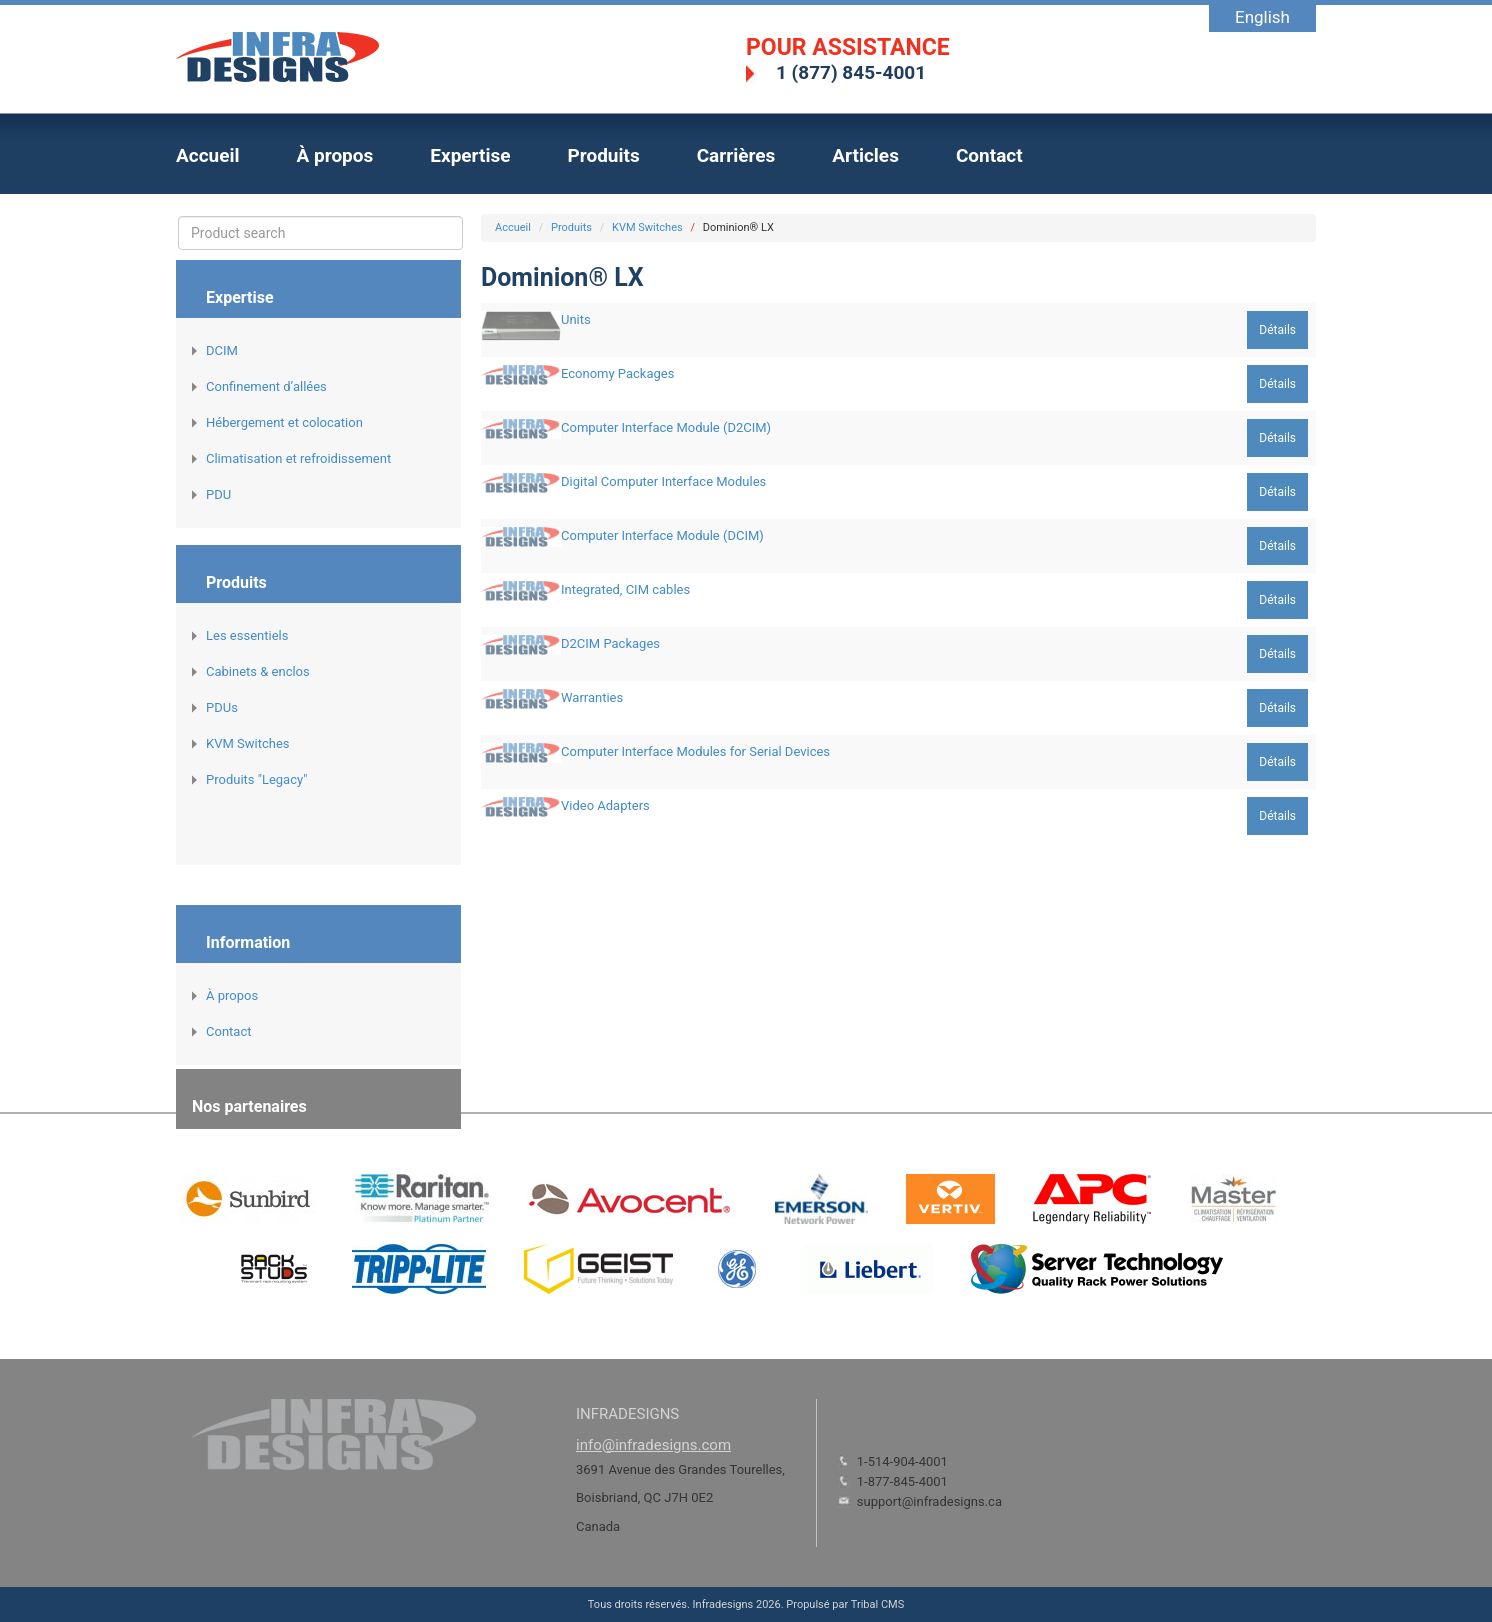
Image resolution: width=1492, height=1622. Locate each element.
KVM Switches (247, 743)
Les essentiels (247, 635)
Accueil (208, 155)
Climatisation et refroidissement (298, 458)
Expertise (470, 155)
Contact (989, 155)
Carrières (736, 155)
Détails (1277, 330)
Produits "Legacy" (256, 779)
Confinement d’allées (266, 386)
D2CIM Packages (610, 643)
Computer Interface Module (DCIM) (662, 535)
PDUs (222, 707)
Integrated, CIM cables (625, 589)
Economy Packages (617, 373)
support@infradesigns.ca (929, 1501)
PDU (218, 494)
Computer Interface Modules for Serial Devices (695, 751)
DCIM (222, 350)
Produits (603, 155)
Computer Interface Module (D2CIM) (666, 427)
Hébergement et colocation (284, 422)
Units (576, 319)
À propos (335, 155)
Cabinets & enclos (258, 671)
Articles (865, 155)
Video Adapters (605, 805)
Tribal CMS (877, 1604)
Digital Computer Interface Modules (663, 481)
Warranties (592, 697)
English (1262, 17)
